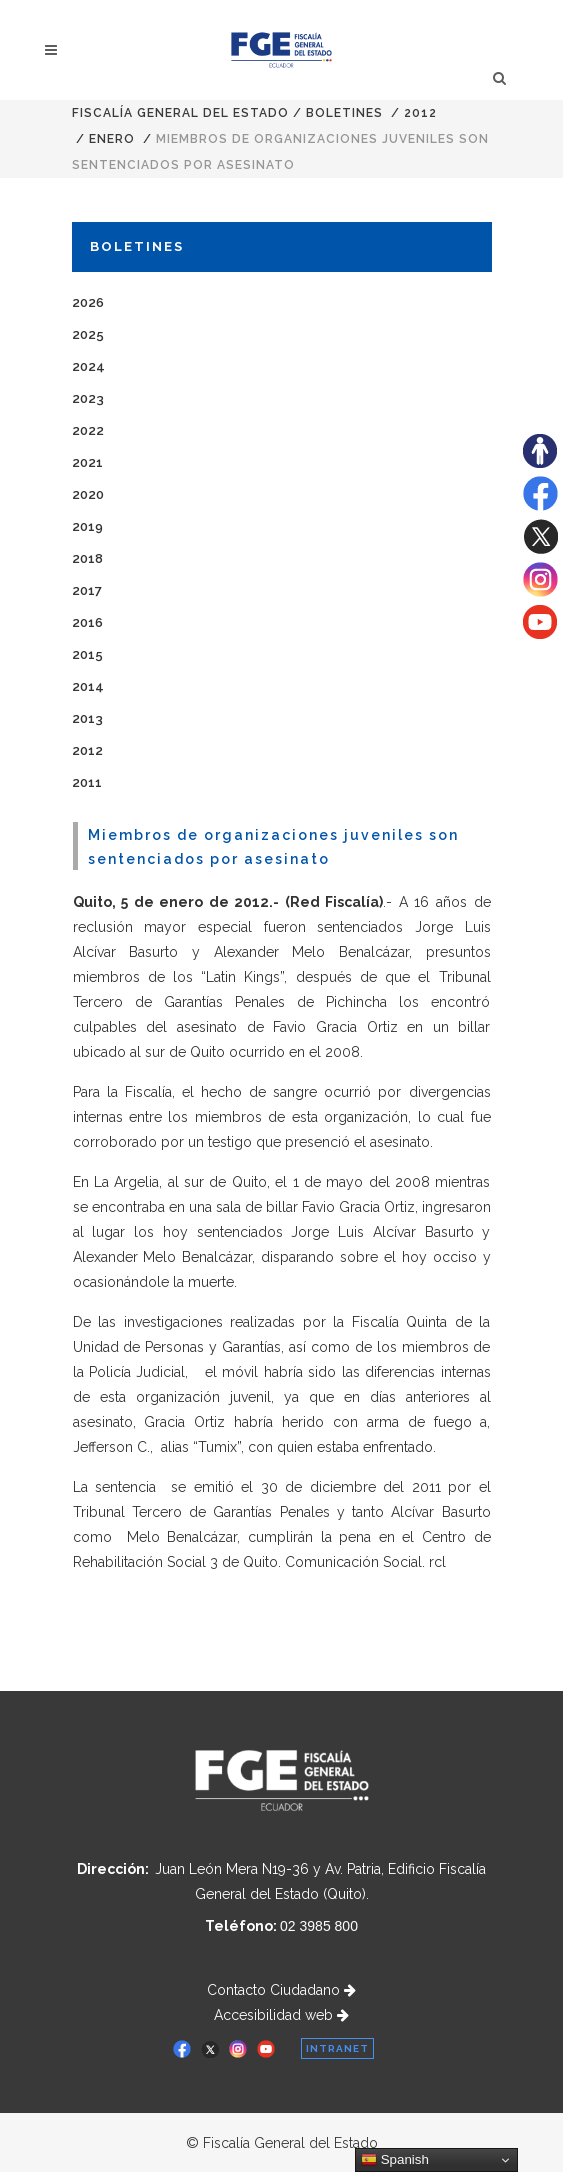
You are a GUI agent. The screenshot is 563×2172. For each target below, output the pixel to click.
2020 (88, 494)
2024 (88, 366)
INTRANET (337, 2048)
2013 (87, 718)
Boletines (344, 113)
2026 (88, 302)
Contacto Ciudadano (281, 1990)
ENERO (112, 139)
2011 (87, 782)
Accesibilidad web (281, 2015)
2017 (87, 590)
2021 (87, 462)
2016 (87, 622)
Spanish (395, 2160)
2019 (87, 526)
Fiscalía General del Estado (180, 113)
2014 (88, 686)
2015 (87, 654)
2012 (420, 113)
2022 (88, 430)
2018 (87, 558)
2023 (88, 398)
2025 (88, 334)
